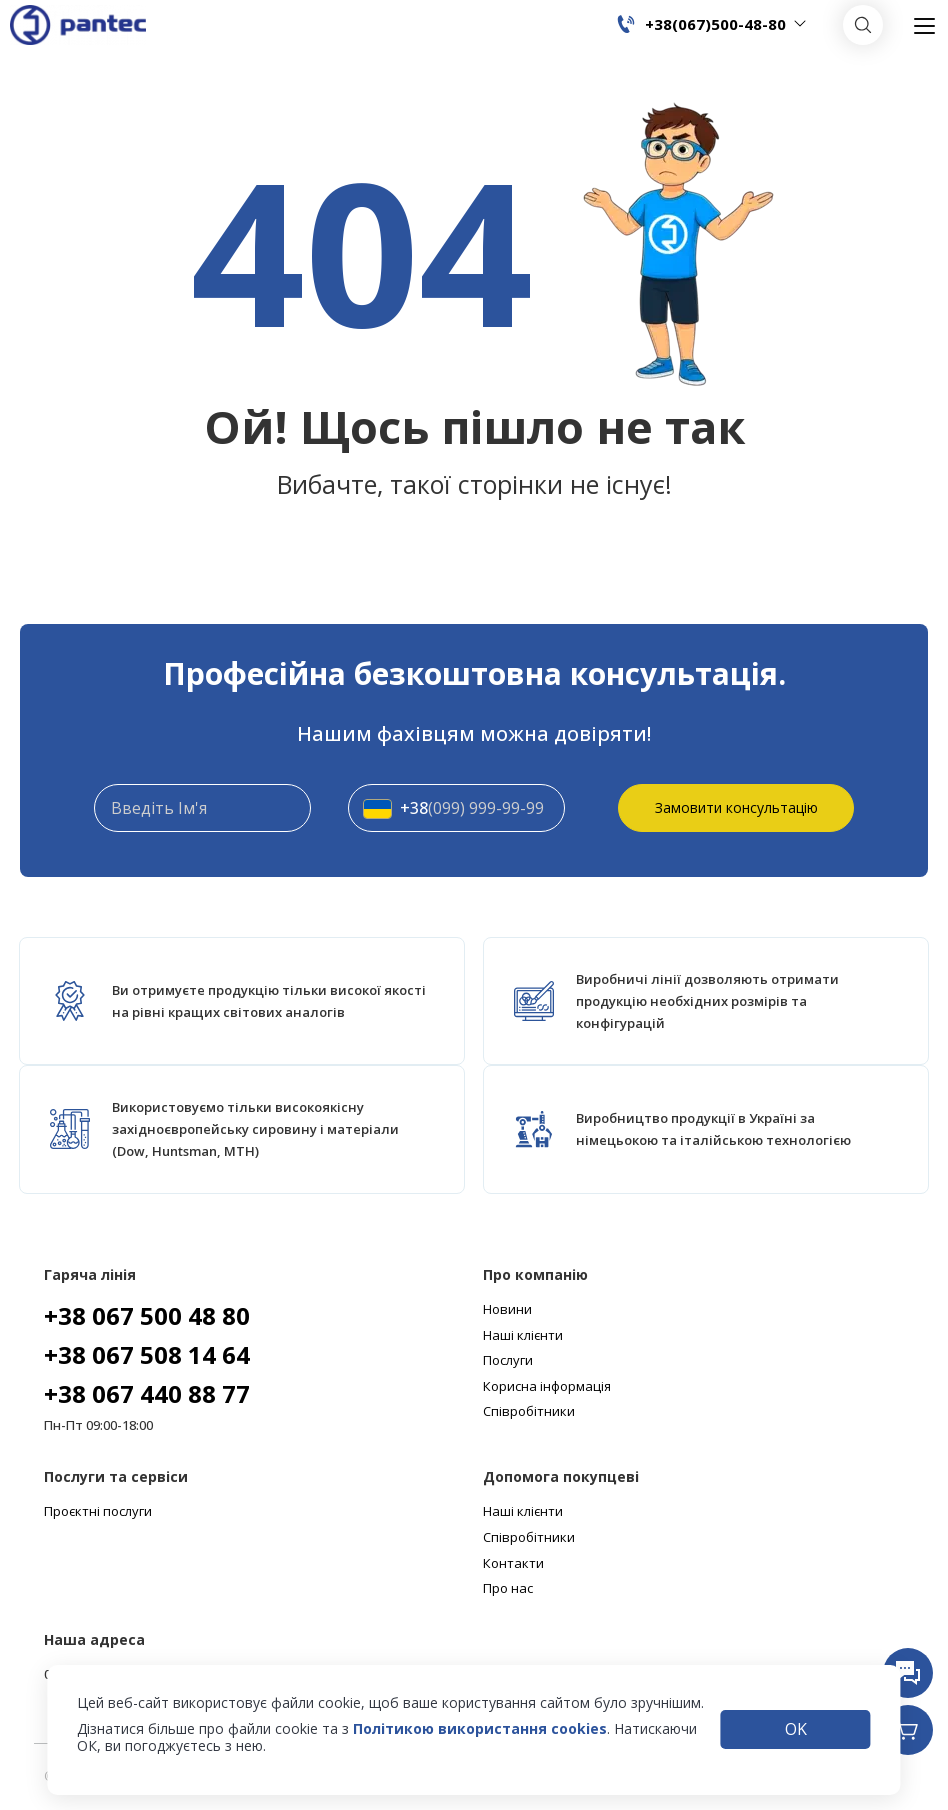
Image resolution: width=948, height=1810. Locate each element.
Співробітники (529, 1412)
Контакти (513, 1564)
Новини (507, 1310)
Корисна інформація (547, 1387)
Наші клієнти (523, 1336)
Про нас (508, 1589)
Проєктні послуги (98, 1512)
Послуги (508, 1361)
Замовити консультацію (736, 807)
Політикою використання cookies (480, 1728)
